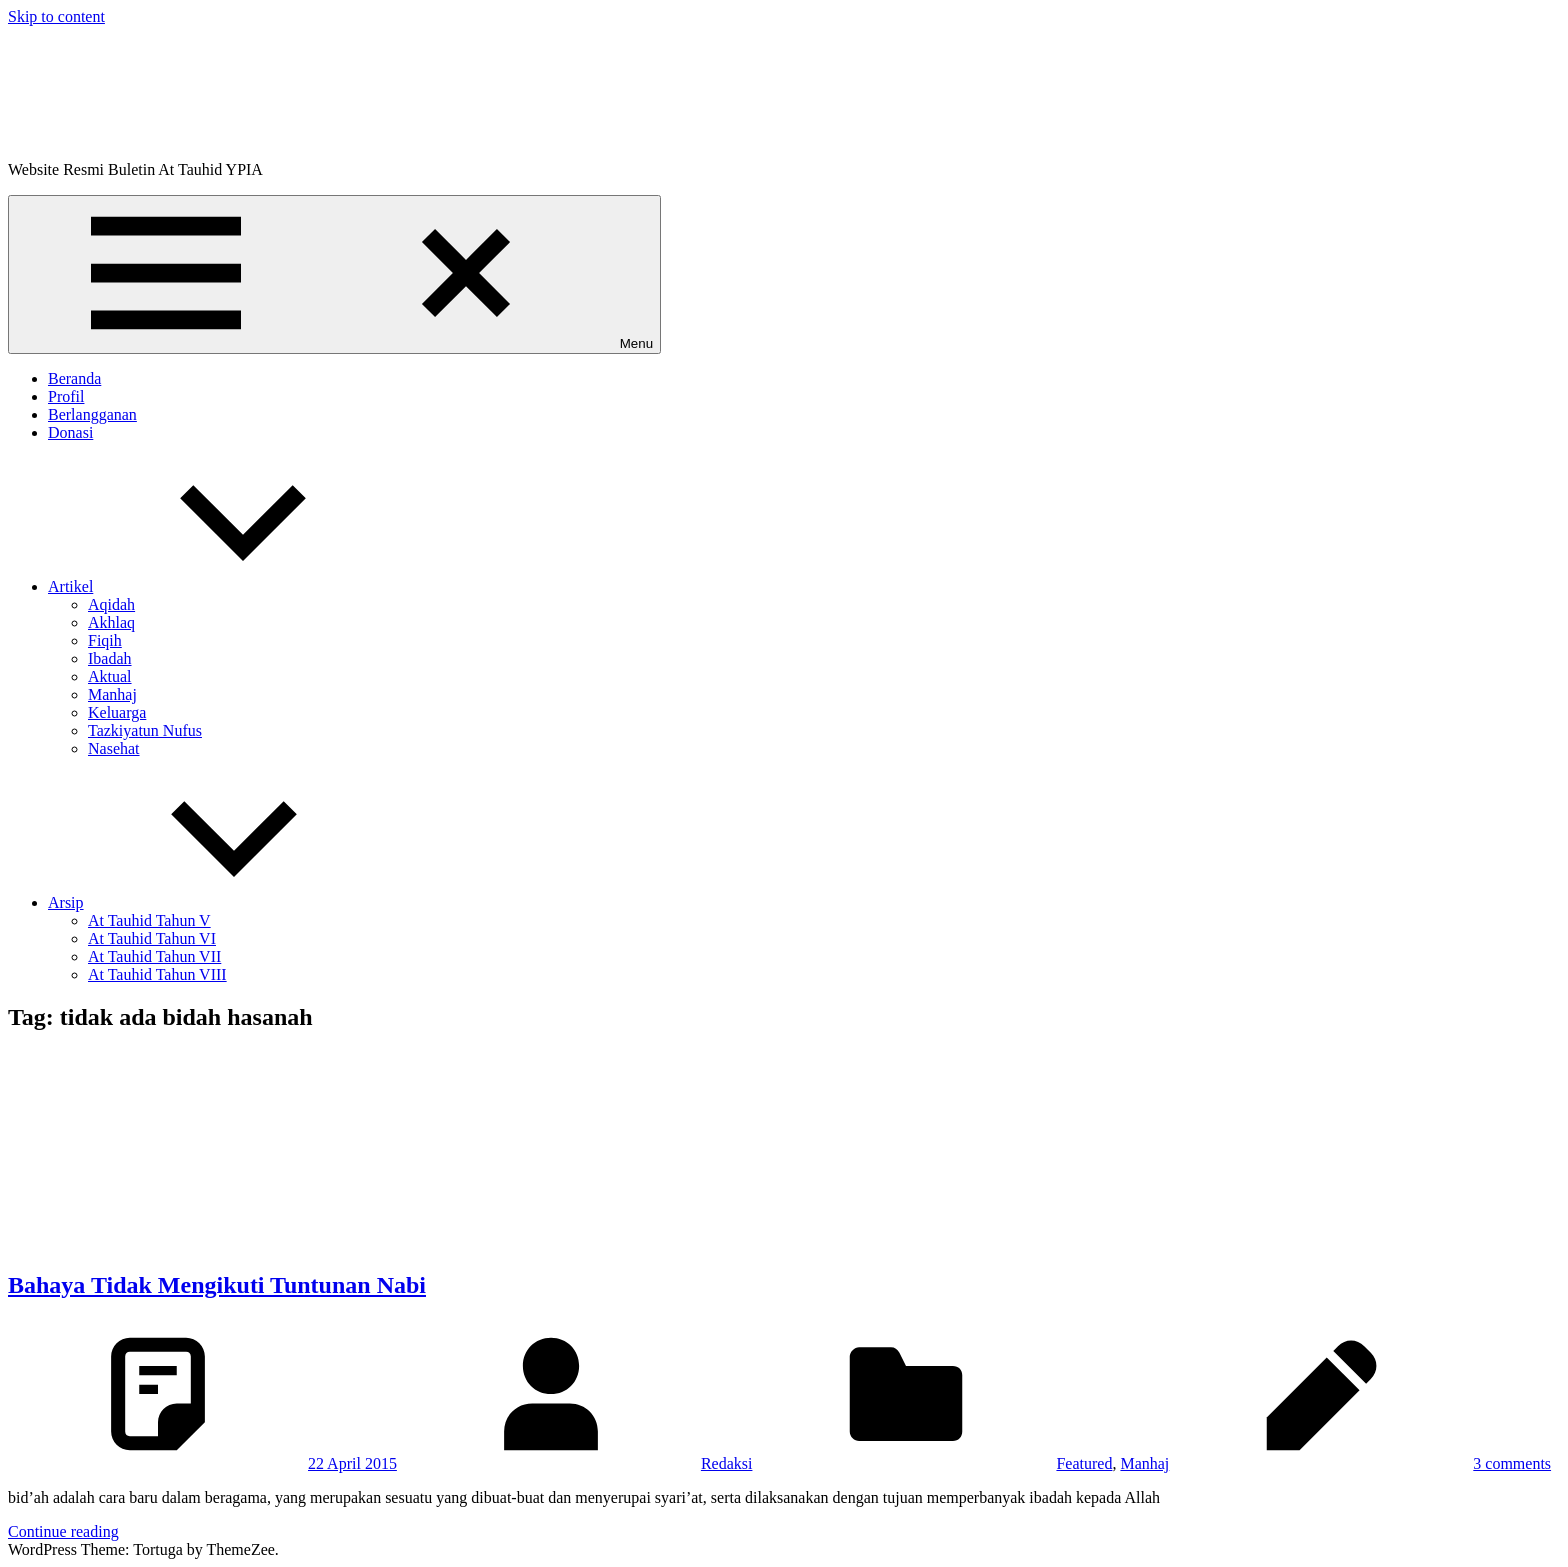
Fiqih (105, 640)
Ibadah (110, 658)
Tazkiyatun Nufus (145, 730)
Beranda (74, 378)
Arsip (216, 902)
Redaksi (727, 1463)
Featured (1084, 1463)
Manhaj (112, 694)
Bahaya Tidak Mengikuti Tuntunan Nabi (217, 1285)
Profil (66, 396)
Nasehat (114, 748)
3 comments (1512, 1463)
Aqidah (111, 604)
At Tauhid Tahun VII (154, 956)
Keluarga (117, 712)
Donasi (70, 432)
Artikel (220, 586)
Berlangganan (92, 414)
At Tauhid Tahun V (149, 920)
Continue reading (63, 1531)
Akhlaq (111, 622)
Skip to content (56, 16)
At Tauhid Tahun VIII (157, 974)
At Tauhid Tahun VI (152, 938)
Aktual (110, 676)
